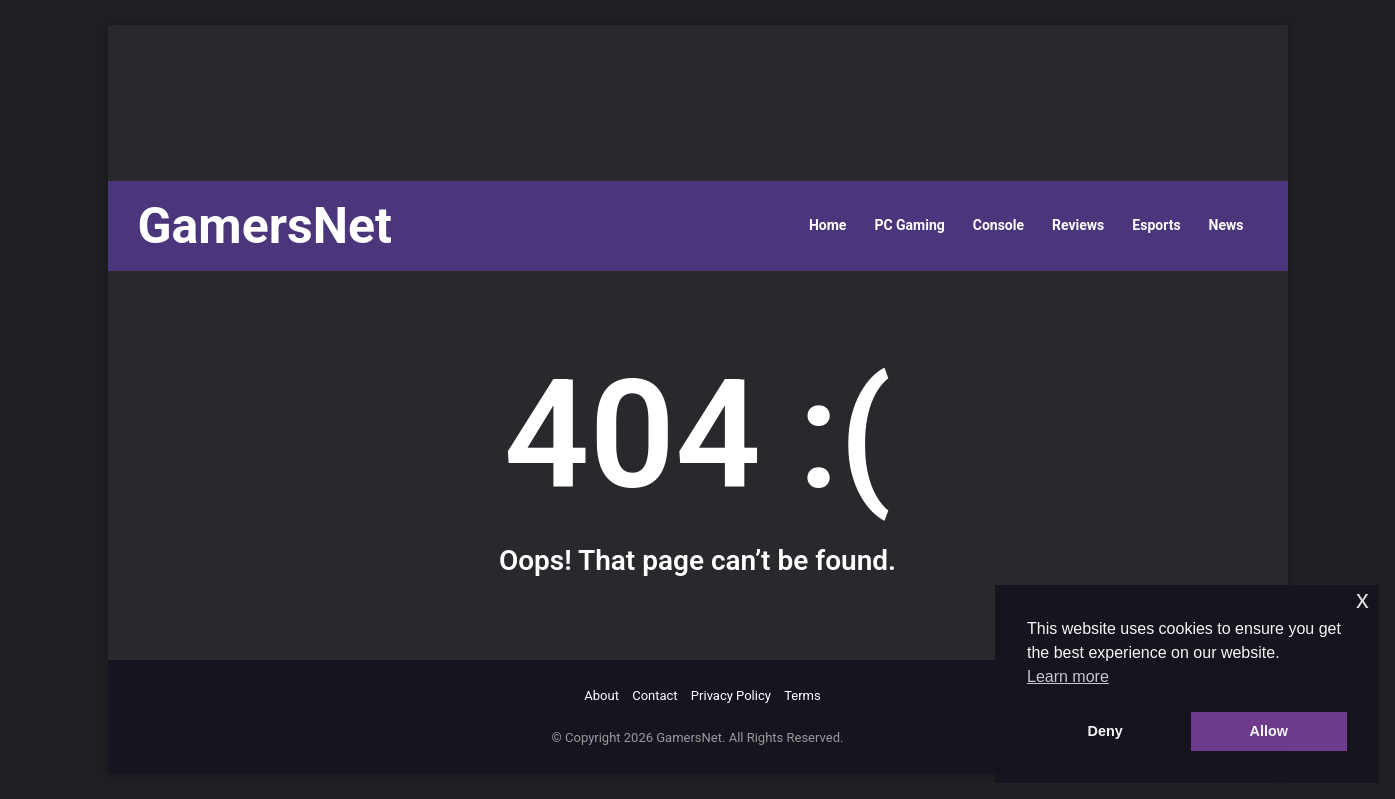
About (601, 695)
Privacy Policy (731, 695)
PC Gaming (909, 225)
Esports (1156, 225)
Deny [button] (1105, 731)
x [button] (1362, 599)
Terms (802, 695)
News (1226, 225)
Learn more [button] (1068, 676)
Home (827, 225)
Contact (654, 695)
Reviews (1078, 225)
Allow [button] (1269, 731)
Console (998, 225)
